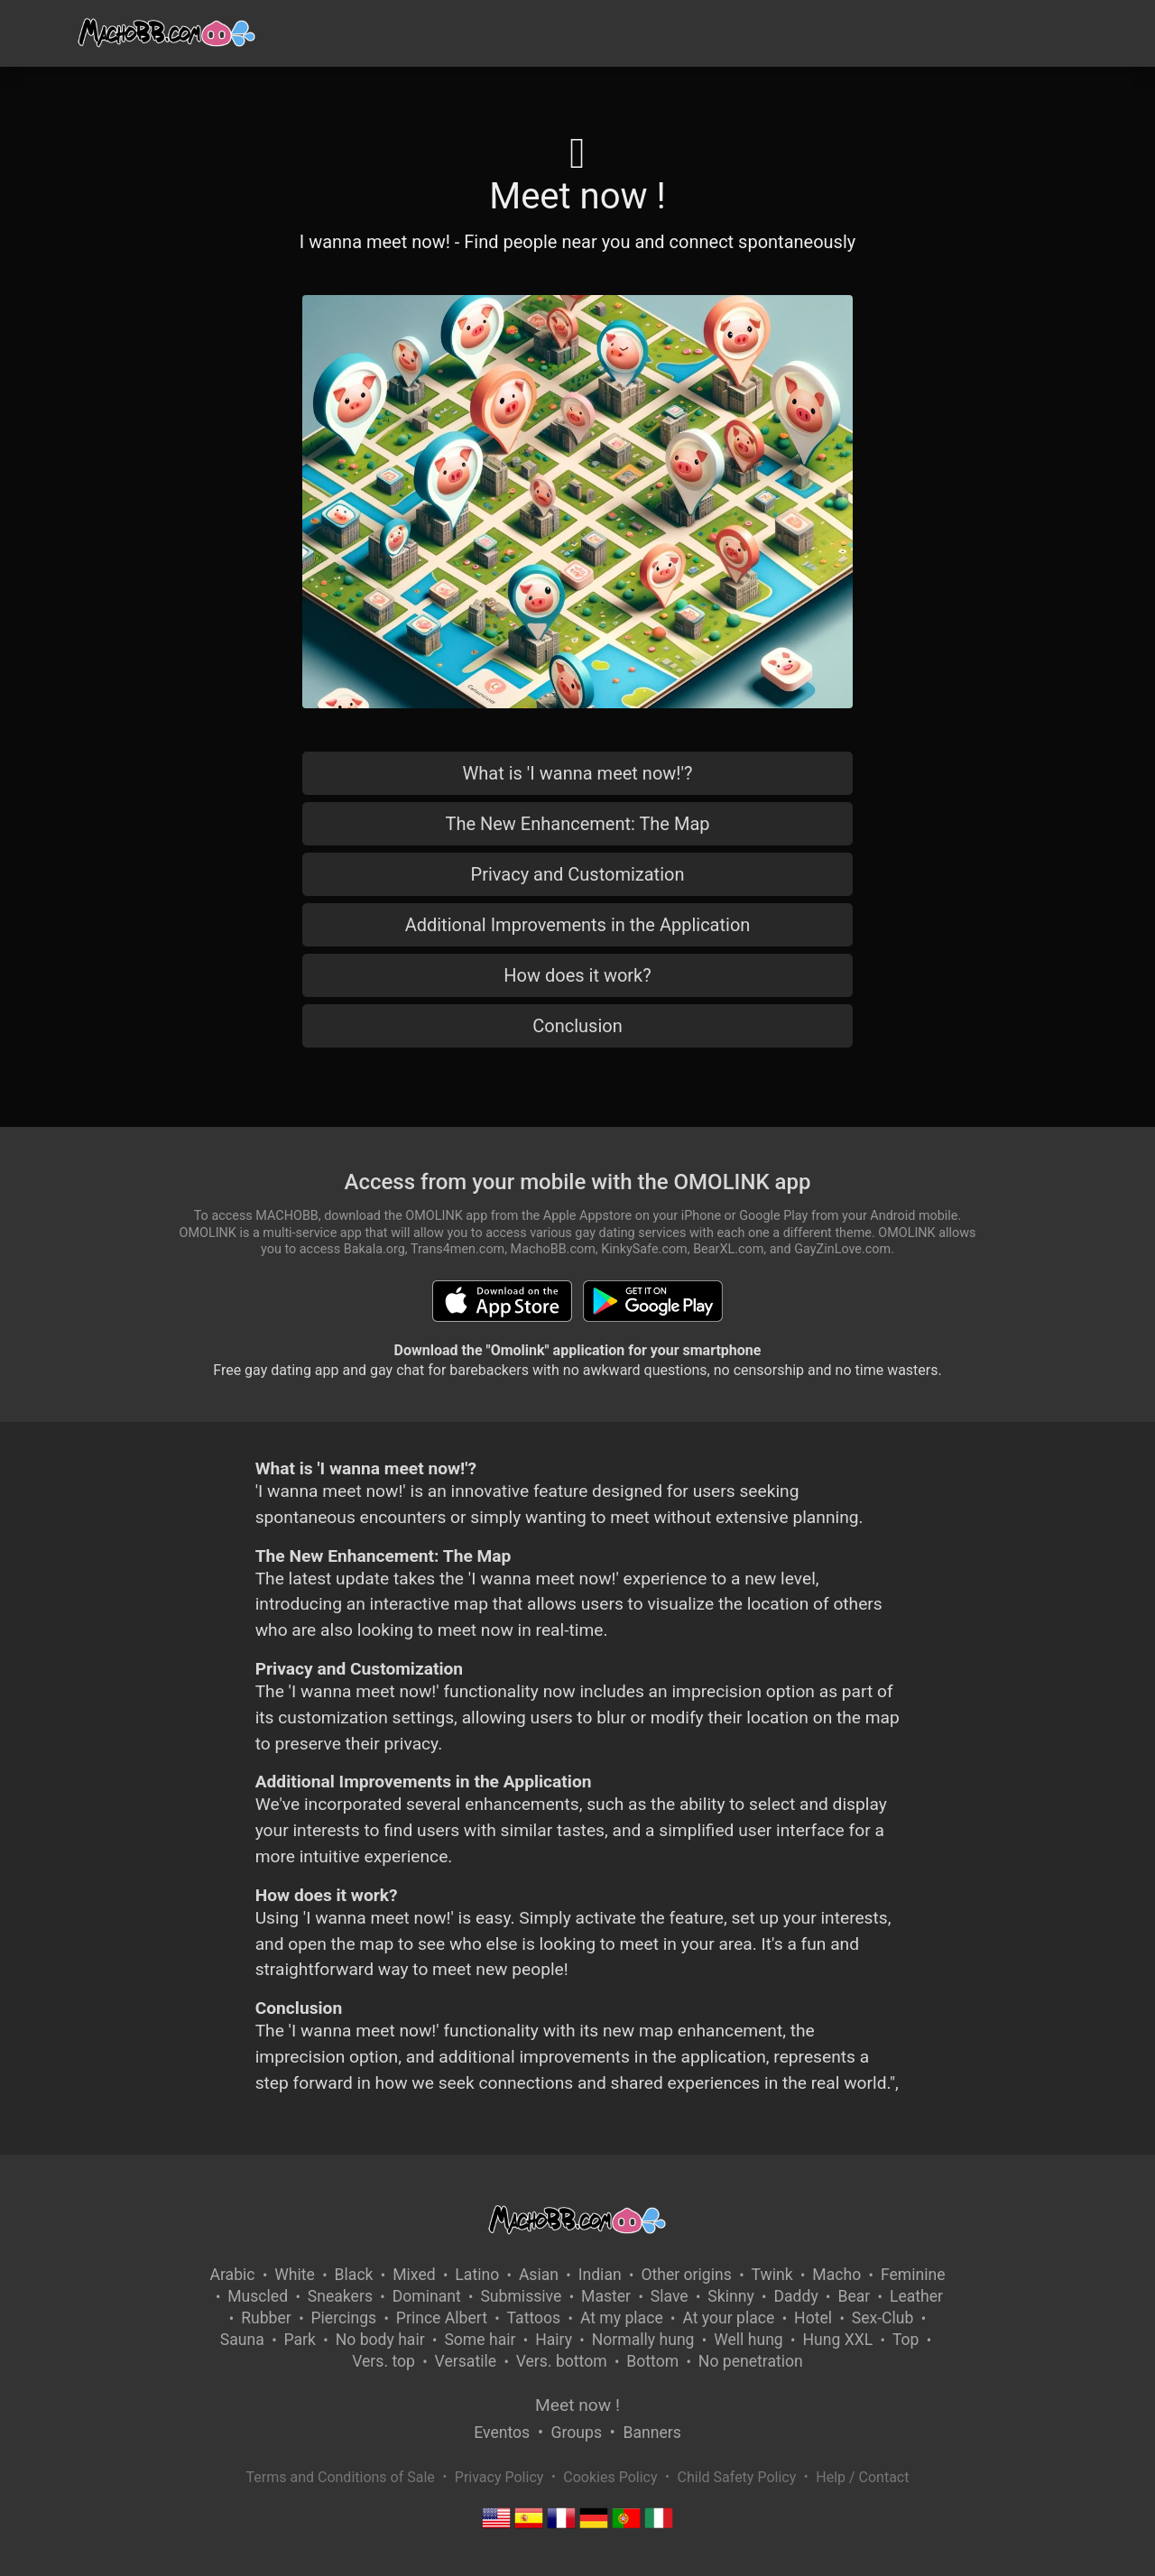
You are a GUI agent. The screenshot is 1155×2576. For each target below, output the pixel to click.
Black (354, 2275)
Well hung (748, 2340)
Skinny (730, 2296)
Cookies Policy (610, 2477)
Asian (539, 2275)
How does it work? (577, 975)
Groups (576, 2433)
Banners (651, 2433)
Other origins (686, 2275)
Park (300, 2340)
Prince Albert (441, 2318)
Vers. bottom (561, 2361)
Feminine (913, 2275)
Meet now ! (577, 2405)
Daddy (795, 2296)
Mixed (414, 2275)
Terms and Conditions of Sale (340, 2477)
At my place (621, 2318)
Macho (836, 2275)
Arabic (231, 2275)
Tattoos (534, 2318)
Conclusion (577, 1026)
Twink (772, 2275)
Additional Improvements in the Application (578, 925)
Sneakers (340, 2296)
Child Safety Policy (737, 2477)
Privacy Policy (499, 2477)
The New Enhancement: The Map (577, 824)
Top (905, 2340)
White (294, 2275)
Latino (477, 2275)
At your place (728, 2318)
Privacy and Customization (578, 874)
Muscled (257, 2296)
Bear (853, 2296)
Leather (916, 2296)
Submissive (520, 2296)
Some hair (479, 2340)
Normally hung (643, 2340)
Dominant (427, 2296)
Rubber (266, 2318)
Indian (600, 2275)
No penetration (750, 2361)
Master (606, 2296)
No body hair (380, 2340)
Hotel (813, 2318)
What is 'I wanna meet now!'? (578, 773)
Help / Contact (862, 2477)
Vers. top (383, 2361)
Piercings (343, 2318)
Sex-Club (883, 2318)
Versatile (465, 2361)
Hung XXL (837, 2340)
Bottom (652, 2361)
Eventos (502, 2433)
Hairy (553, 2340)
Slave (669, 2296)
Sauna (242, 2340)
